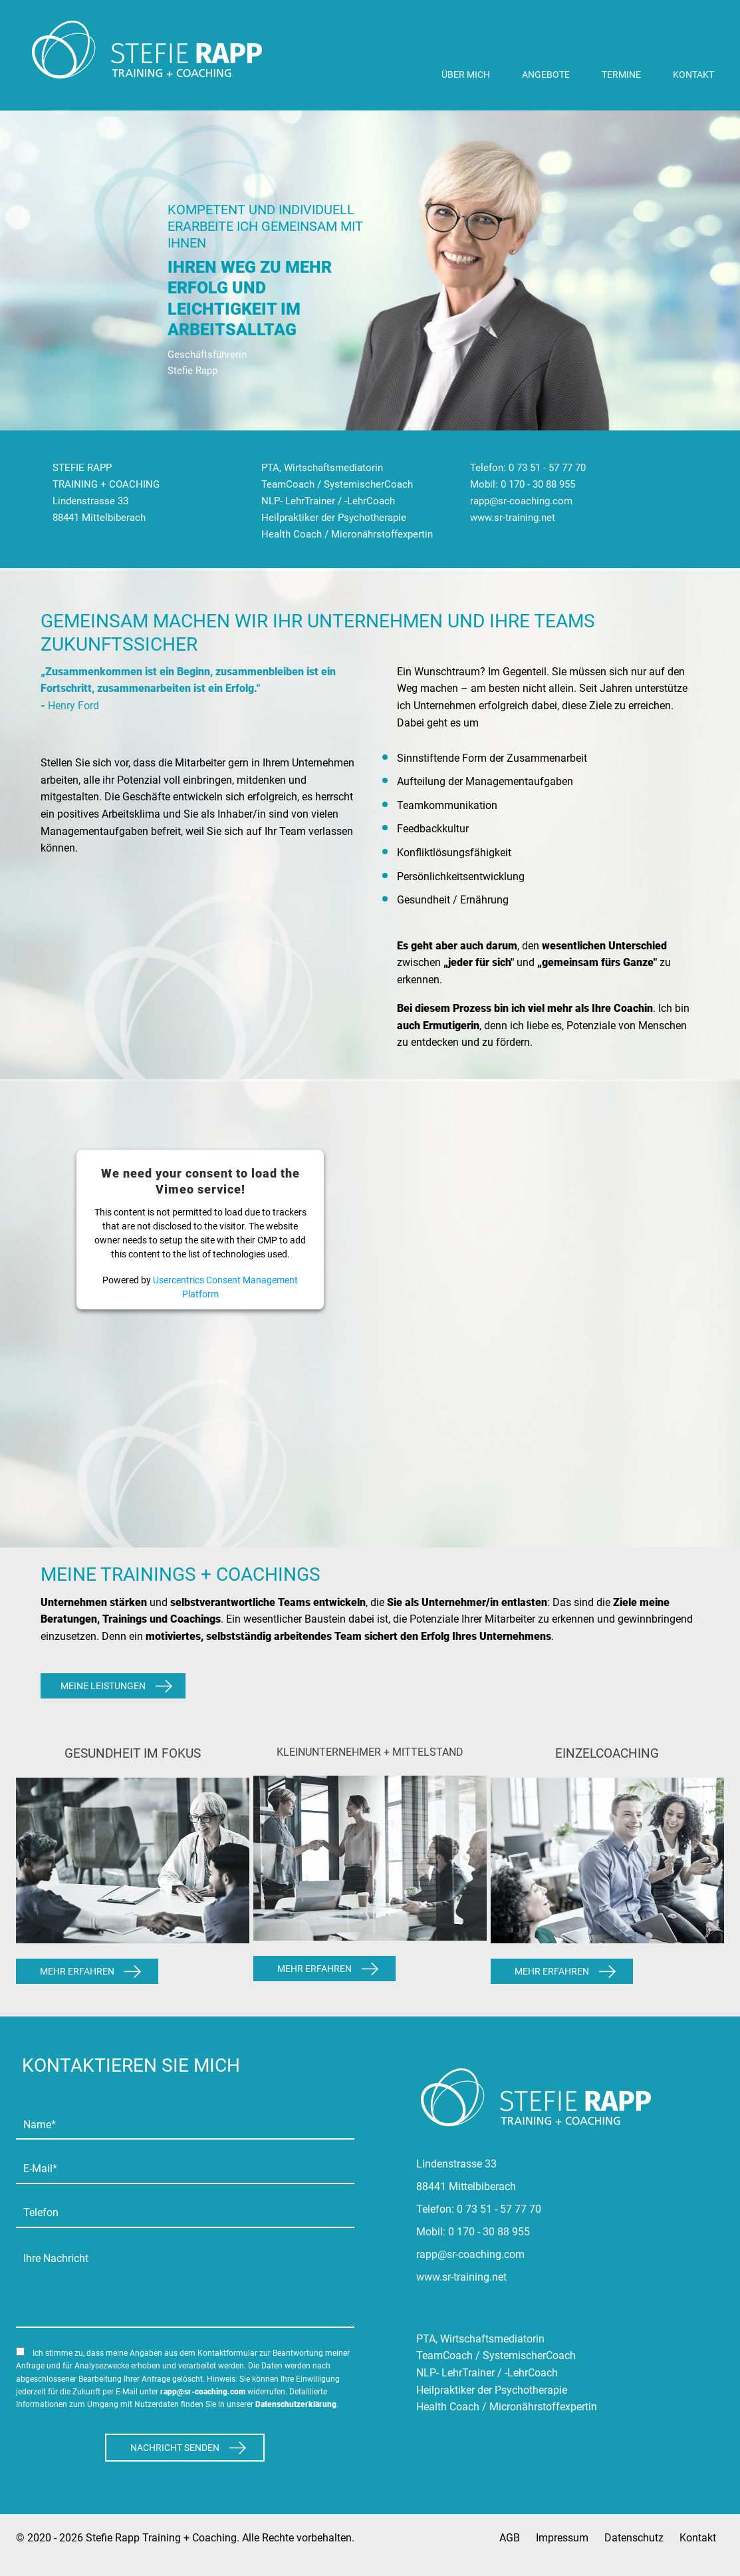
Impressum (562, 2537)
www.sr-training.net (512, 518)
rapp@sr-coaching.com (521, 501)
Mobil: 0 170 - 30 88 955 (522, 484)
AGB (509, 2537)
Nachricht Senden (174, 2447)
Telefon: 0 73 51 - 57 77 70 (528, 468)
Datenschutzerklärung (295, 2404)
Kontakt (697, 2537)
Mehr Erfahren (77, 1971)
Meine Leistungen (103, 1686)
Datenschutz (634, 2537)
